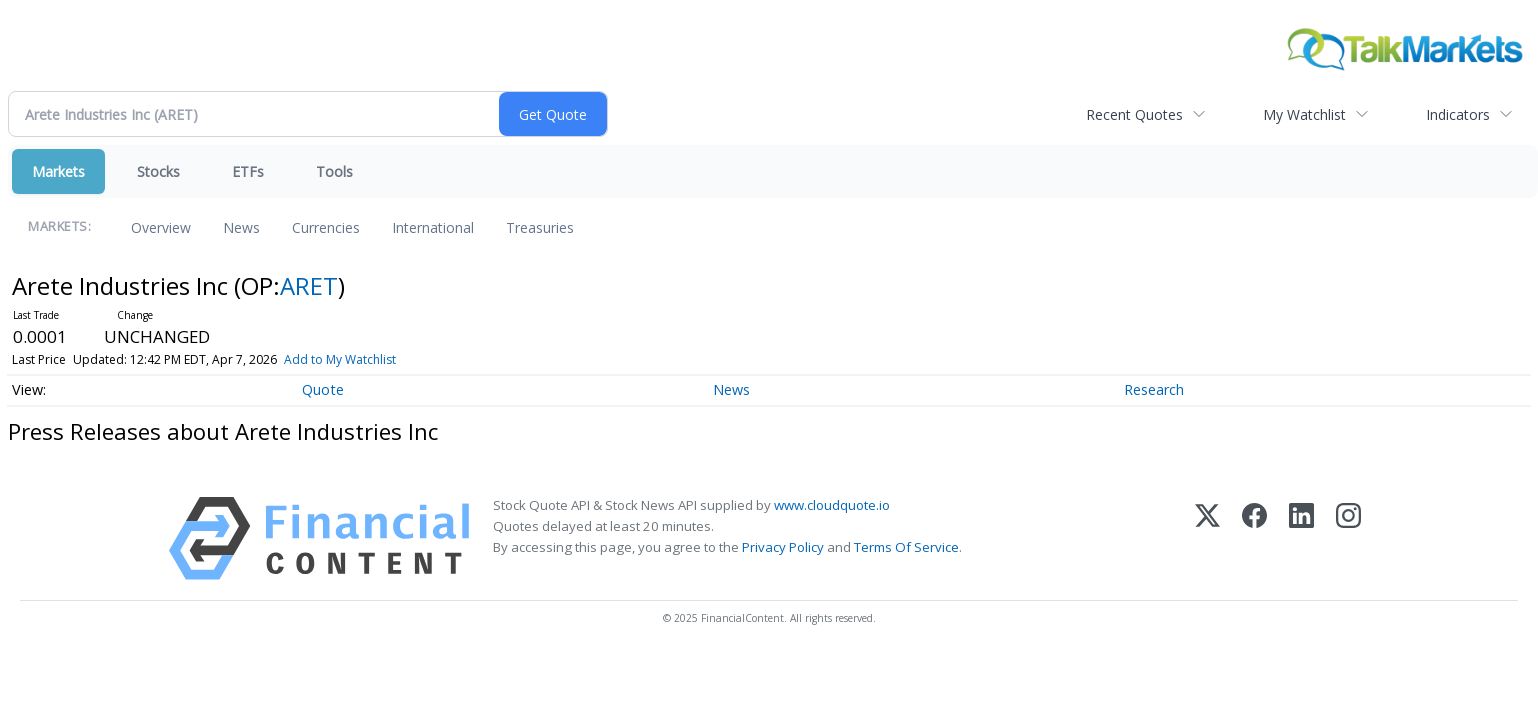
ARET (309, 285)
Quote (323, 389)
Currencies (326, 227)
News (241, 227)
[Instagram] (1348, 538)
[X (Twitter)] (1207, 538)
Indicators (1458, 114)
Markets (58, 171)
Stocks (158, 171)
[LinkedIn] (1301, 538)
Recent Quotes (1134, 114)
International (433, 227)
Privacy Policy (783, 547)
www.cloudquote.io (832, 505)
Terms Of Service (906, 547)
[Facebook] (1254, 538)
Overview (161, 227)
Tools (334, 171)
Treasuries (540, 227)
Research (1154, 389)
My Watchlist (1304, 114)
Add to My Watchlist (340, 359)
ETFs (248, 171)
